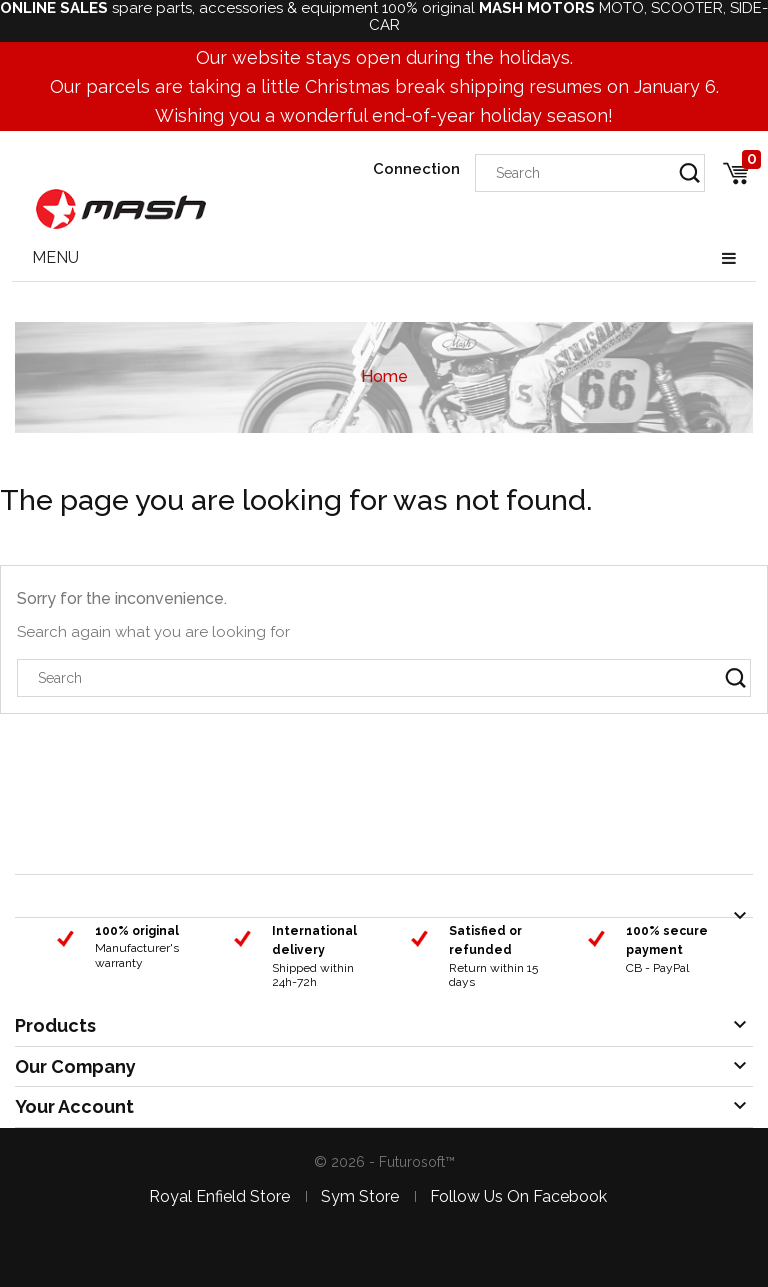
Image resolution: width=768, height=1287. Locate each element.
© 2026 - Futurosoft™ (384, 1162)
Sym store (360, 1196)
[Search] (590, 173)
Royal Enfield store (219, 1196)
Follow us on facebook (518, 1196)
